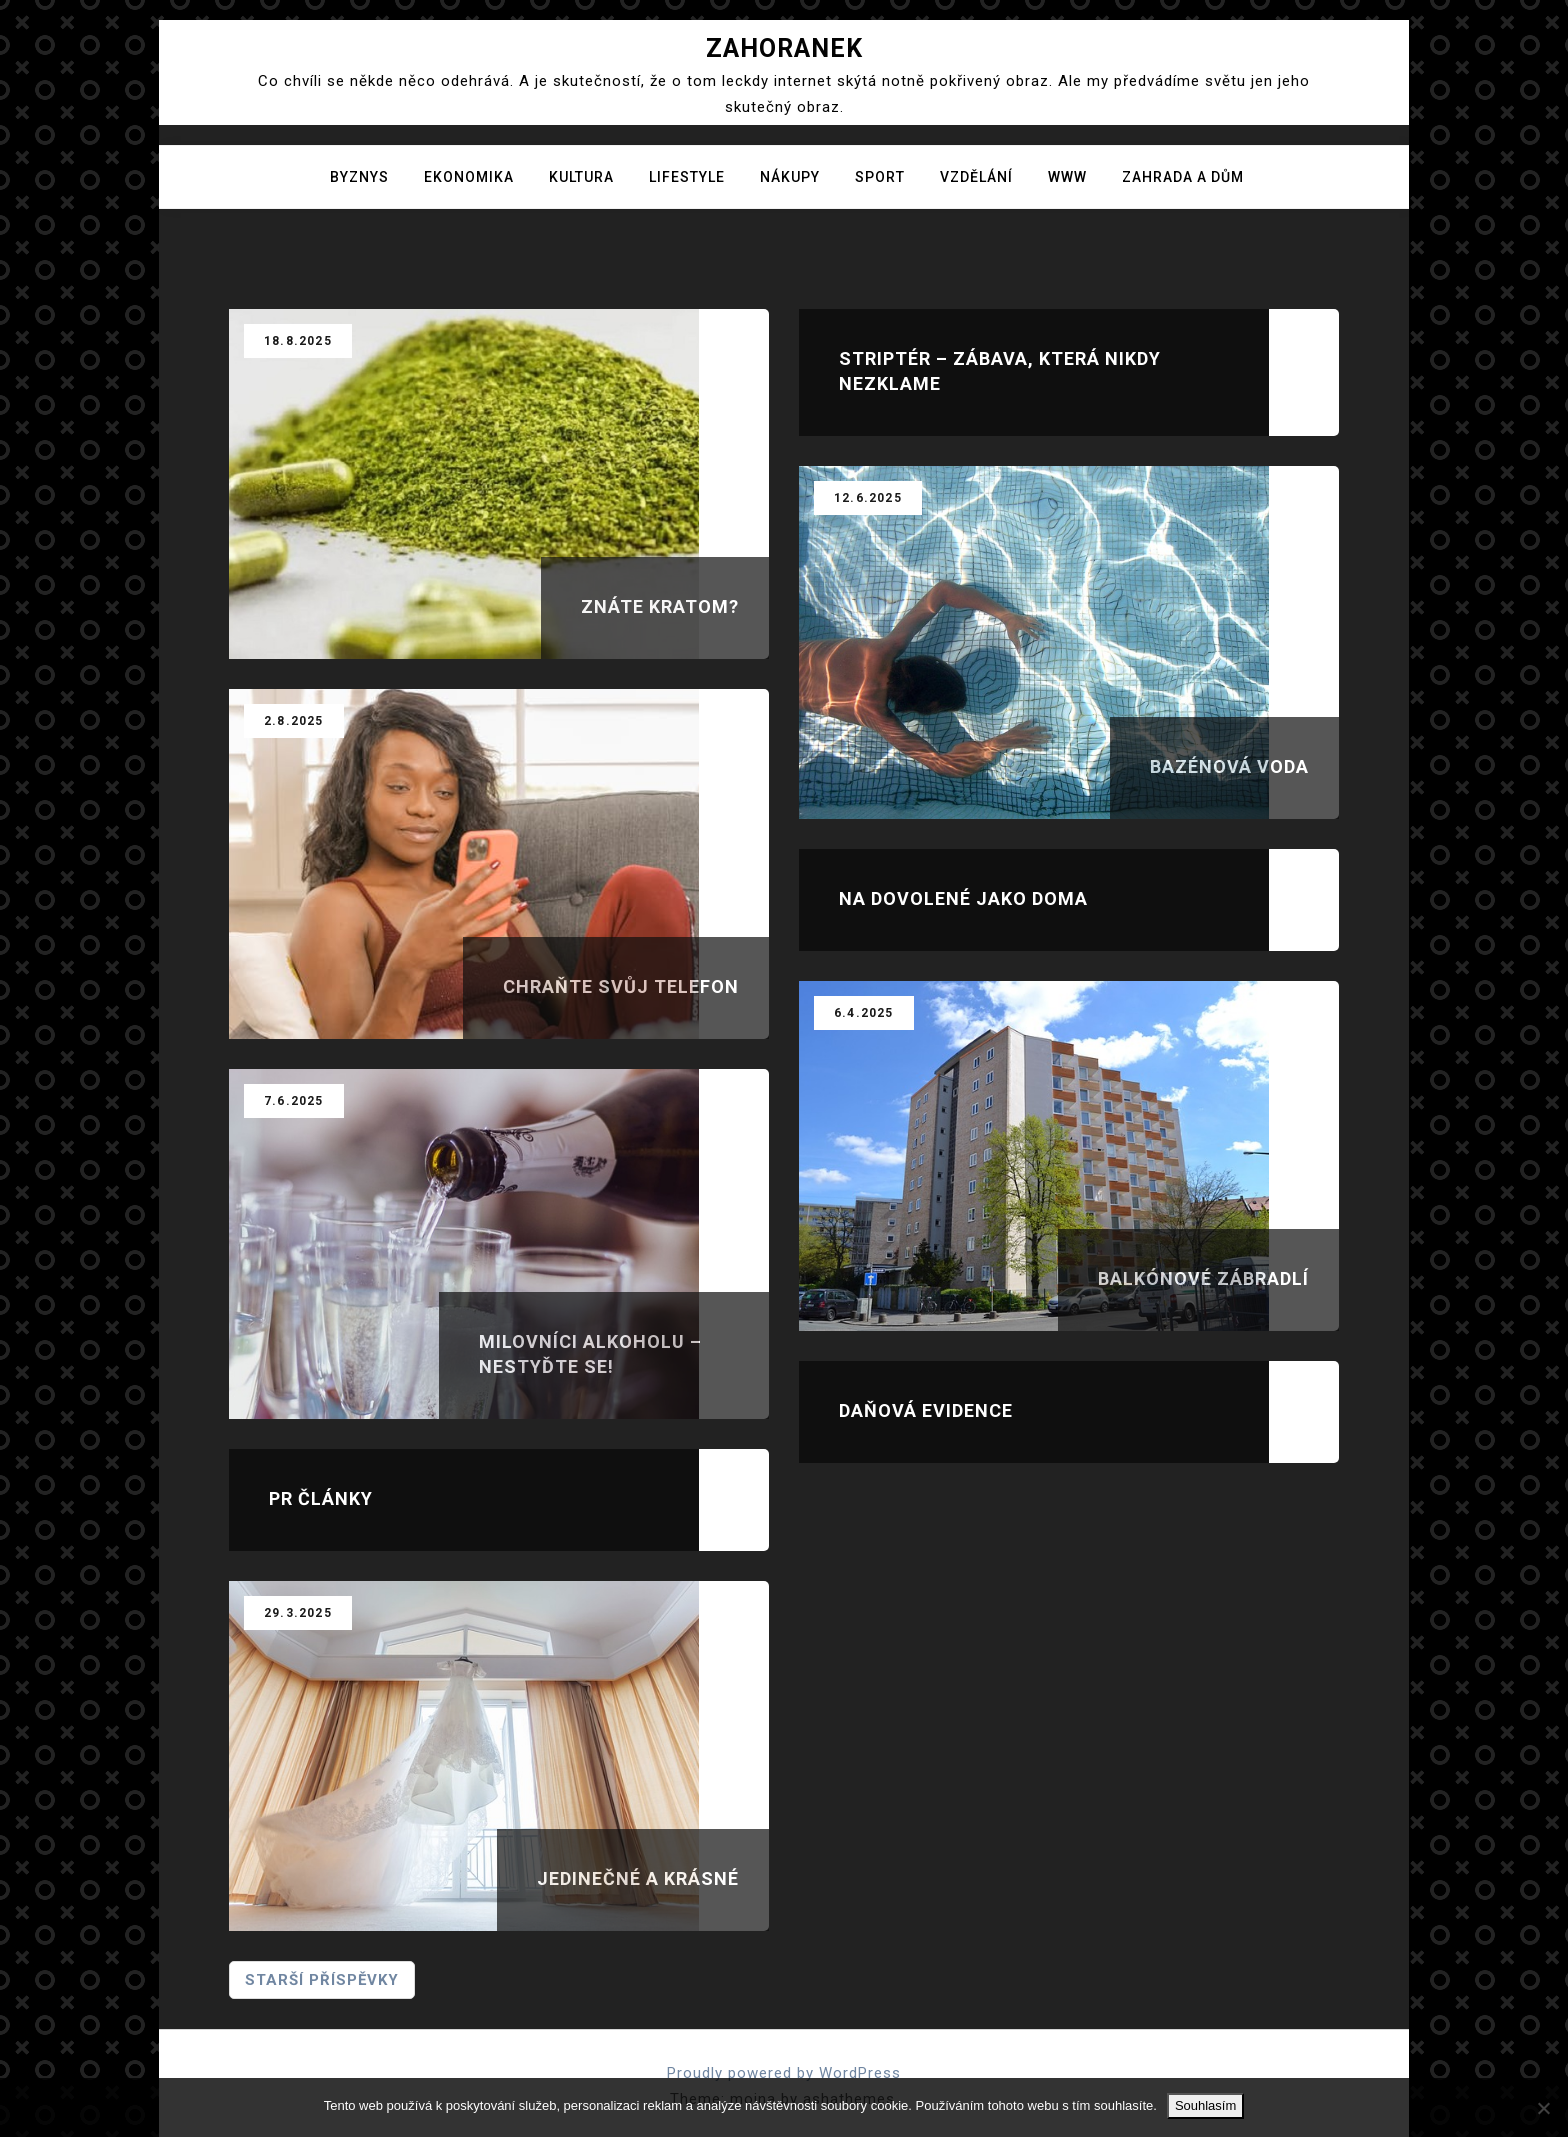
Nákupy (790, 177)
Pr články (321, 1498)
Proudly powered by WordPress (784, 2073)
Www (1067, 177)
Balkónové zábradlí (1203, 1278)
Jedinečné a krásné (638, 1878)
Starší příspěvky (322, 1980)
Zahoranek (784, 48)
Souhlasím (1205, 2105)
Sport (880, 177)
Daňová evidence (926, 1410)
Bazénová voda (1229, 766)
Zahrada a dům (1183, 177)
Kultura (581, 177)
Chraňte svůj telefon (621, 986)
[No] (1543, 2108)
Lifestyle (687, 177)
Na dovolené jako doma (963, 898)
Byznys (359, 177)
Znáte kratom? (660, 606)
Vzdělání (976, 177)
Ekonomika (469, 177)
